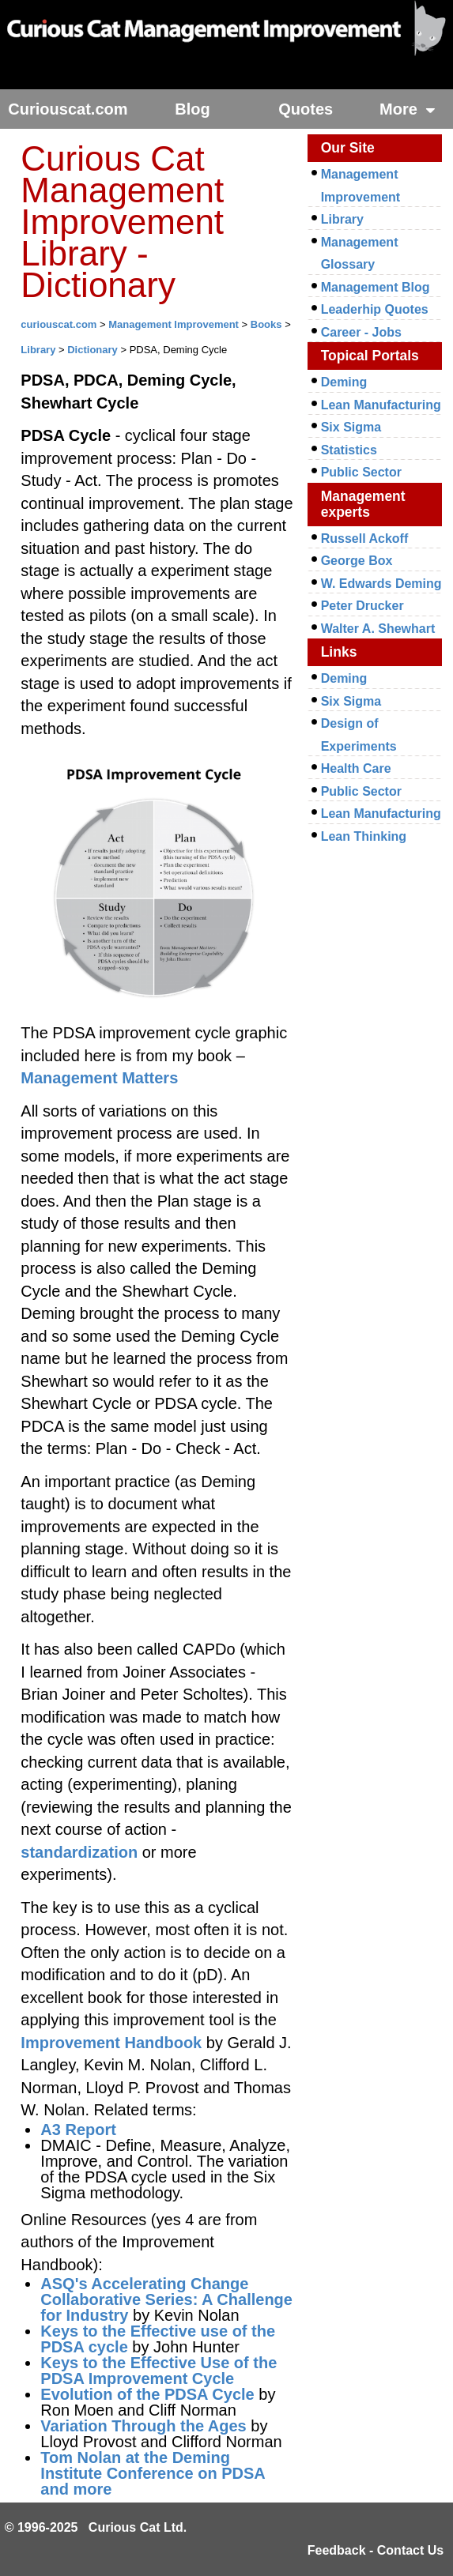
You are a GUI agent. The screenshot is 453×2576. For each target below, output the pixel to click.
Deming (344, 382)
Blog (192, 109)
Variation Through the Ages (143, 2426)
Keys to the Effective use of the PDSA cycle (157, 2339)
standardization (79, 1852)
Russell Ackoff (365, 538)
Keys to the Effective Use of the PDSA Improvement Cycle (158, 2370)
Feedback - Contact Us (376, 2550)
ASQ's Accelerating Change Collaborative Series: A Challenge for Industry (166, 2299)
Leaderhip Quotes (374, 309)
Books (266, 324)
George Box (357, 560)
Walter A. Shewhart (378, 628)
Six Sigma (351, 427)
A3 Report (78, 2129)
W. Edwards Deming (381, 583)
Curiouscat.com (67, 109)
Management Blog (375, 287)
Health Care (356, 768)
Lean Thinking (363, 836)
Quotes (305, 109)
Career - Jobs (361, 332)
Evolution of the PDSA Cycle (147, 2394)
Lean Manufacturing (381, 405)
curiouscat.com (58, 324)
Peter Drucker (362, 605)
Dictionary (92, 350)
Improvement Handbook (111, 2042)
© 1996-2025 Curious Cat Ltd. (96, 2527)
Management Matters (99, 1078)
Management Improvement (173, 324)
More (407, 109)
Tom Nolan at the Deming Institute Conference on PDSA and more (152, 2473)
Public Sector (361, 472)
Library (38, 350)
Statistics (349, 450)
